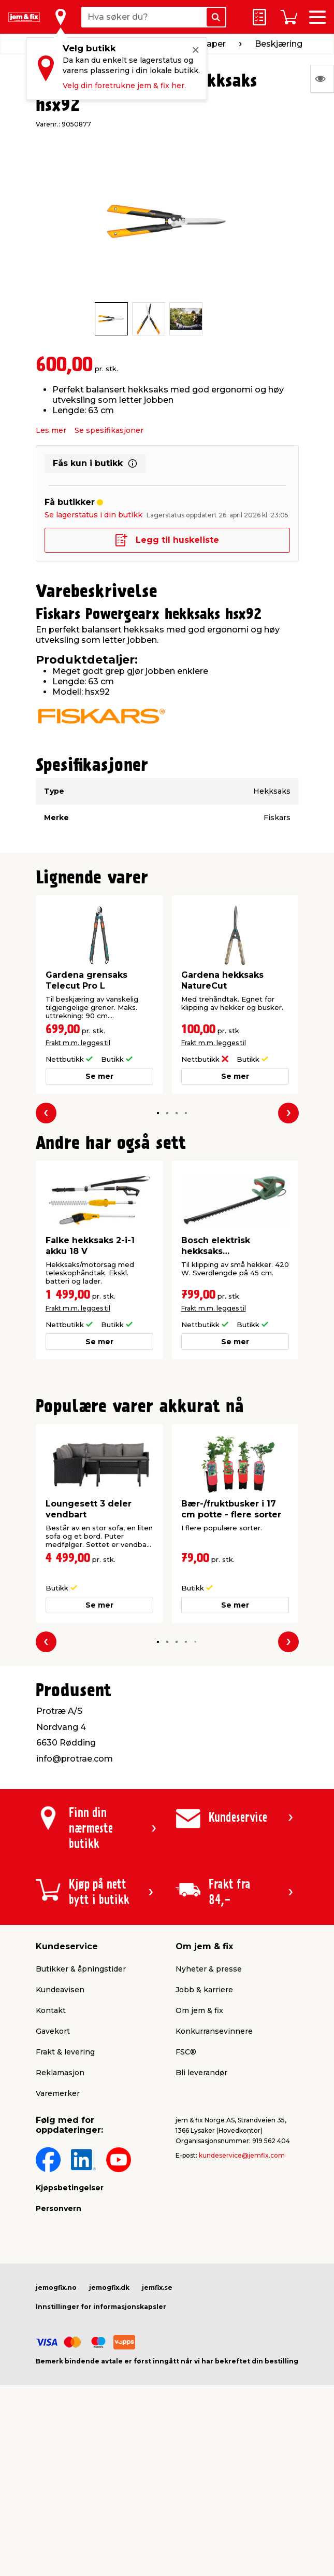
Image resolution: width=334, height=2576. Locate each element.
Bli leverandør (201, 2072)
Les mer (51, 430)
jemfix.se (157, 2287)
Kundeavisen (60, 1989)
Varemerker (58, 2093)
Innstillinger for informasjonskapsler (101, 2306)
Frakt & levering (65, 2052)
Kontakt (51, 2010)
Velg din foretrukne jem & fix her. (124, 85)
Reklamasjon (60, 2072)
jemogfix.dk (109, 2287)
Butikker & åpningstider (81, 1969)
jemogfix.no (56, 2287)
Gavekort (53, 2031)
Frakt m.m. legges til (78, 1042)
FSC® (186, 2052)
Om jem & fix (199, 2010)
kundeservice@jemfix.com (242, 2155)
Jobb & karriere (204, 1989)
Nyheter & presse (209, 1969)
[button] (157, 1113)
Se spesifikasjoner (109, 430)
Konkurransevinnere (214, 2031)
